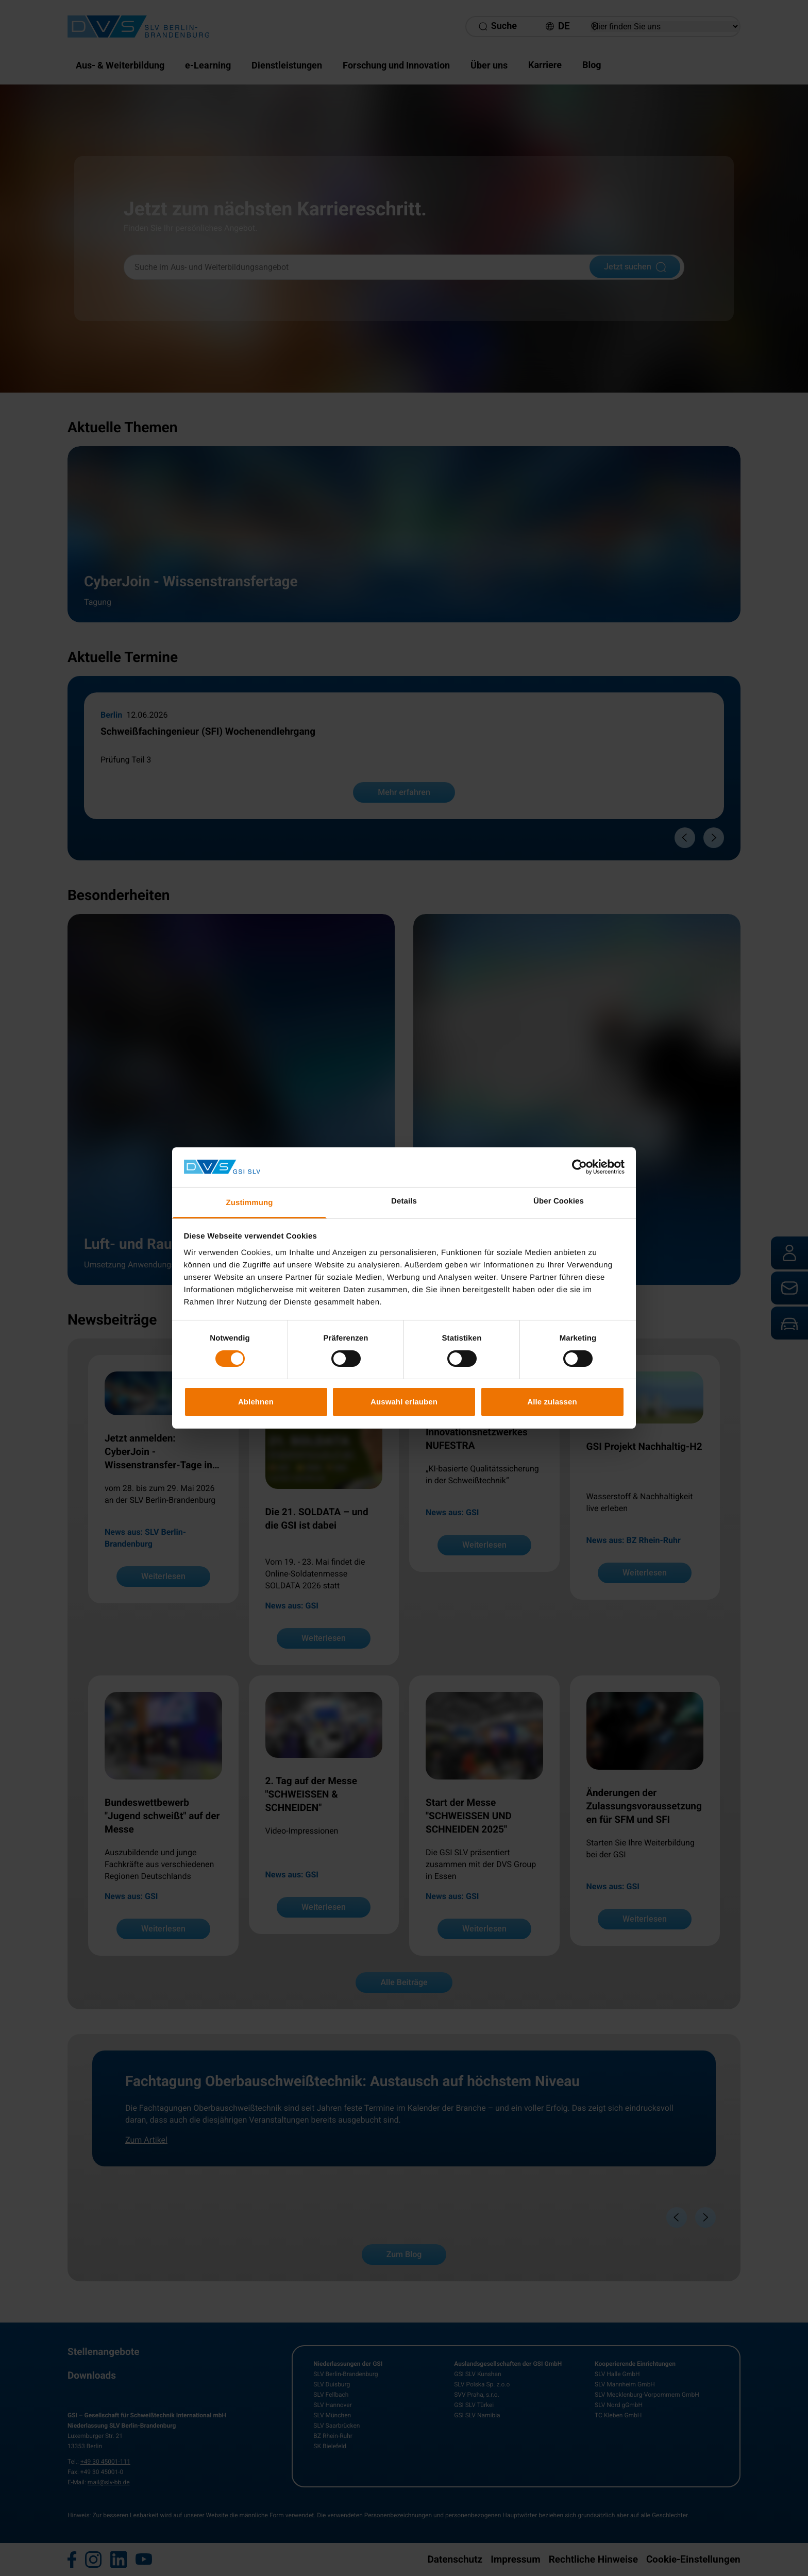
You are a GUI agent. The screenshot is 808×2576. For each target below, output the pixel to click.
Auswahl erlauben (404, 1401)
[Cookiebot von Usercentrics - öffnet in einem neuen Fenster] (579, 1167)
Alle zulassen (552, 1401)
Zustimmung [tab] (249, 1202)
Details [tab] (404, 1201)
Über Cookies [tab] (558, 1201)
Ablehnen (256, 1401)
